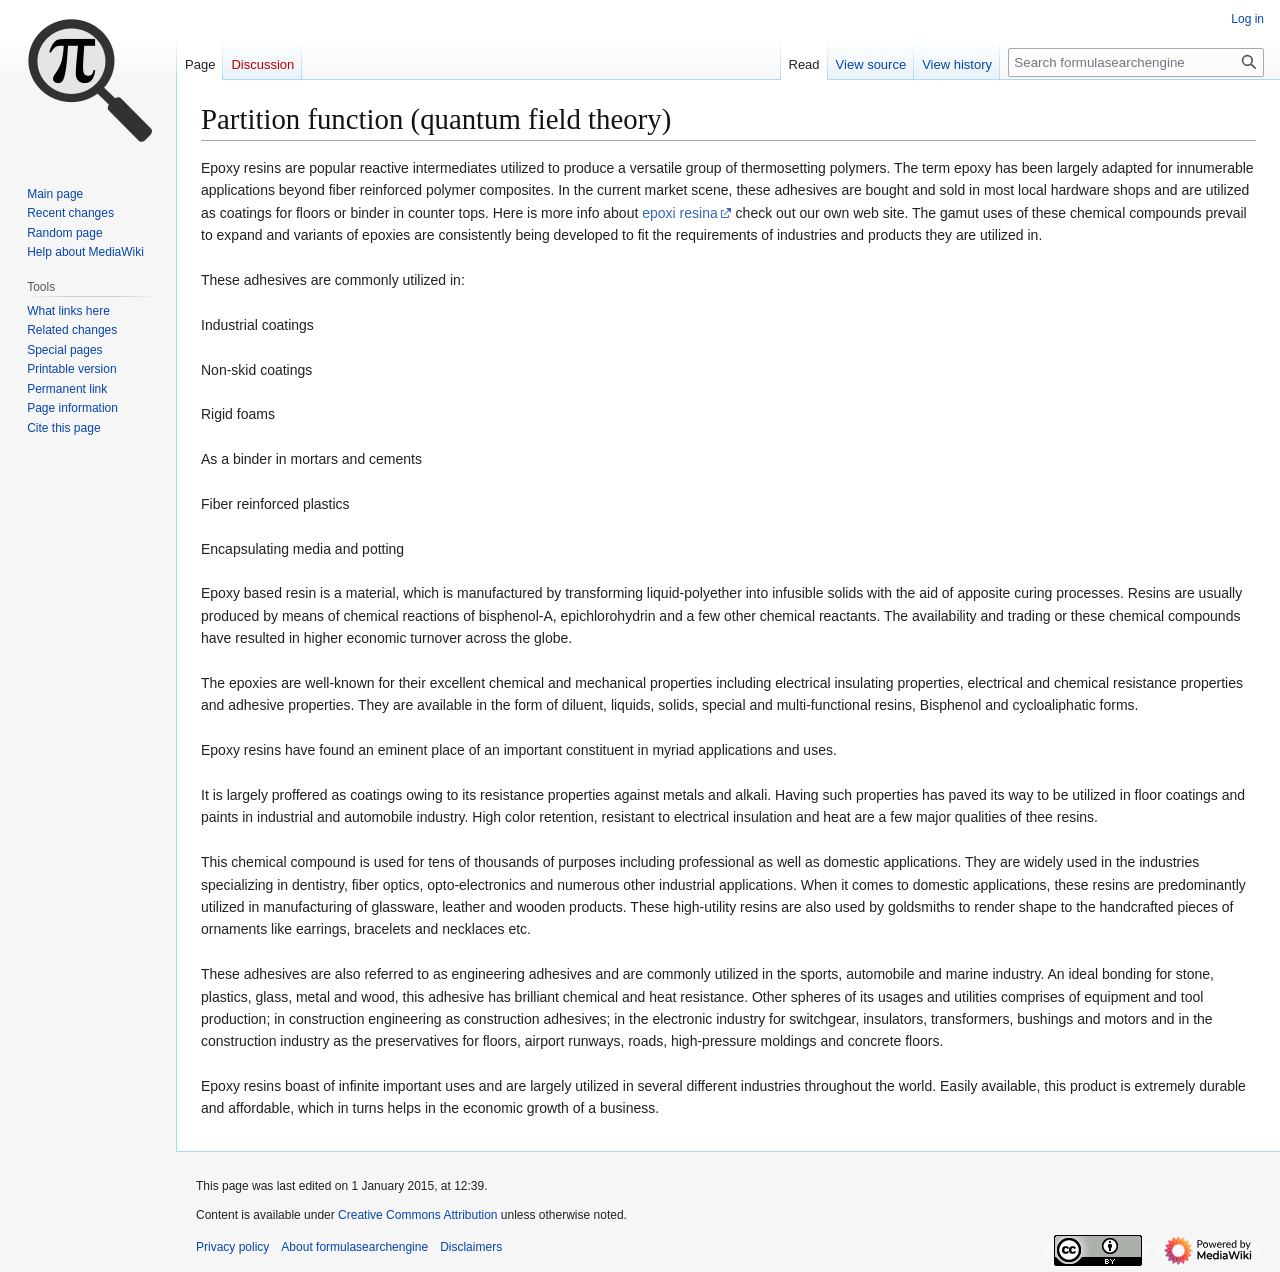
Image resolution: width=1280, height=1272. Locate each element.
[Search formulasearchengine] (1136, 62)
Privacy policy (232, 1247)
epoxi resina (680, 213)
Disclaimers (471, 1247)
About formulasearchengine (354, 1247)
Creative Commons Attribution (417, 1215)
